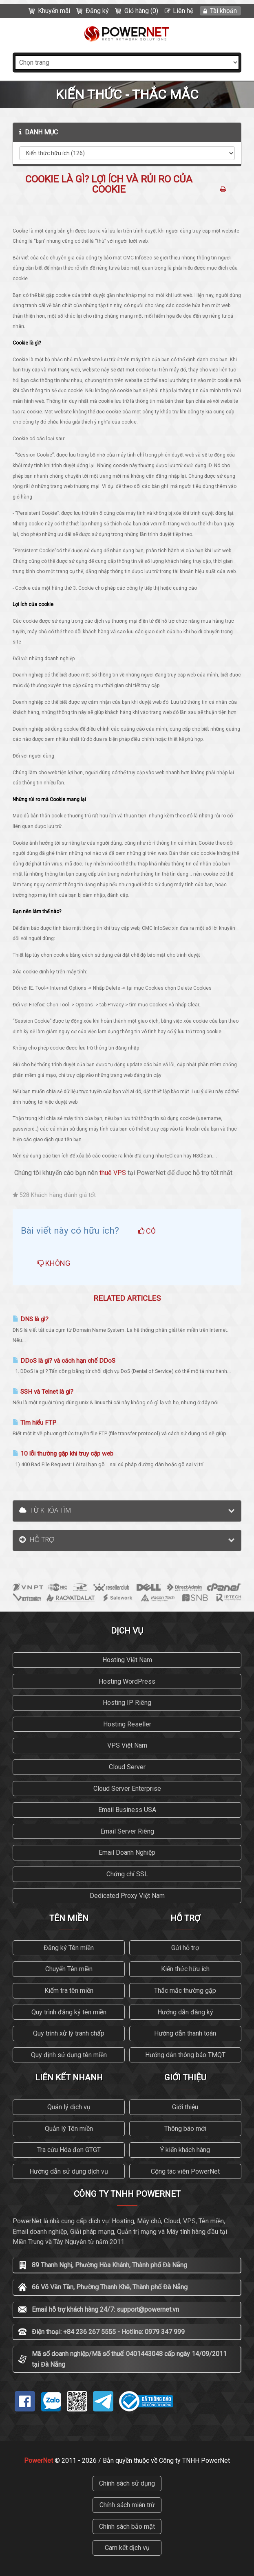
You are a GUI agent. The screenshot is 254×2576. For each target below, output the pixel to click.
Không (54, 1263)
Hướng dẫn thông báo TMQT (185, 2055)
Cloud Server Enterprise (127, 1788)
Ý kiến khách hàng (185, 2150)
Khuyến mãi (54, 11)
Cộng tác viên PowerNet (185, 2171)
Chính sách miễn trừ (127, 2505)
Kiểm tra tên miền (68, 1990)
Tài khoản (223, 11)
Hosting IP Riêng (127, 1702)
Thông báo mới (185, 2128)
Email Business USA (127, 1810)
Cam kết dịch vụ (127, 2548)
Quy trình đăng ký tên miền (68, 2012)
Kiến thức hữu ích (185, 1969)
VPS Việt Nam (127, 1745)
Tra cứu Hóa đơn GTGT (69, 2150)
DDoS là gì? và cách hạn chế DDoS (64, 1360)
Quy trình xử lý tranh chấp (68, 2033)
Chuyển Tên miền (69, 1969)
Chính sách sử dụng (127, 2483)
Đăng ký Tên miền (69, 1948)
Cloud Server (127, 1767)
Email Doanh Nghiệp (127, 1852)
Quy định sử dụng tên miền (69, 2055)
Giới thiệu (185, 2107)
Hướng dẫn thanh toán (185, 2033)
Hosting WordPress (127, 1681)
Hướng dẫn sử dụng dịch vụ (68, 2171)
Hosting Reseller (127, 1724)
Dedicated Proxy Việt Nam (127, 1896)
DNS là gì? (31, 1319)
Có (147, 1231)
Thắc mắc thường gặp (185, 1990)
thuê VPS (112, 1173)
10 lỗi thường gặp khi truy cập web (63, 1453)
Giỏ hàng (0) (141, 11)
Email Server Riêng (127, 1831)
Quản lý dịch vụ (69, 2107)
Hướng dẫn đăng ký (185, 2012)
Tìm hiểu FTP (34, 1422)
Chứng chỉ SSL (127, 1874)
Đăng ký (97, 11)
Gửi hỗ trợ (185, 1948)
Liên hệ (183, 11)
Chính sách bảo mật (127, 2526)
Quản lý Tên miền (69, 2128)
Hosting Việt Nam (127, 1660)
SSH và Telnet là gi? (43, 1391)
